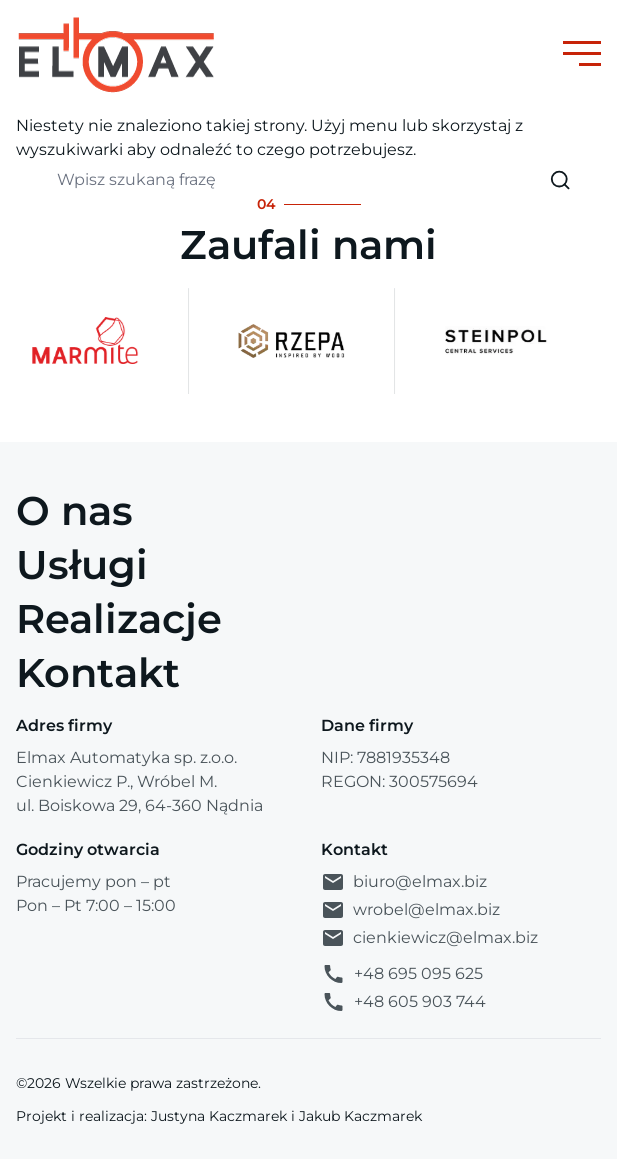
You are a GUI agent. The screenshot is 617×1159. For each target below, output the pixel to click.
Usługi (82, 564)
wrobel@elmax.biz (410, 910)
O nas (74, 510)
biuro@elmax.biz (404, 882)
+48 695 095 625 (402, 974)
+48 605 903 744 (403, 1002)
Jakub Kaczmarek (360, 1116)
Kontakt (98, 672)
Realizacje (119, 618)
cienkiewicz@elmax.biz (429, 938)
